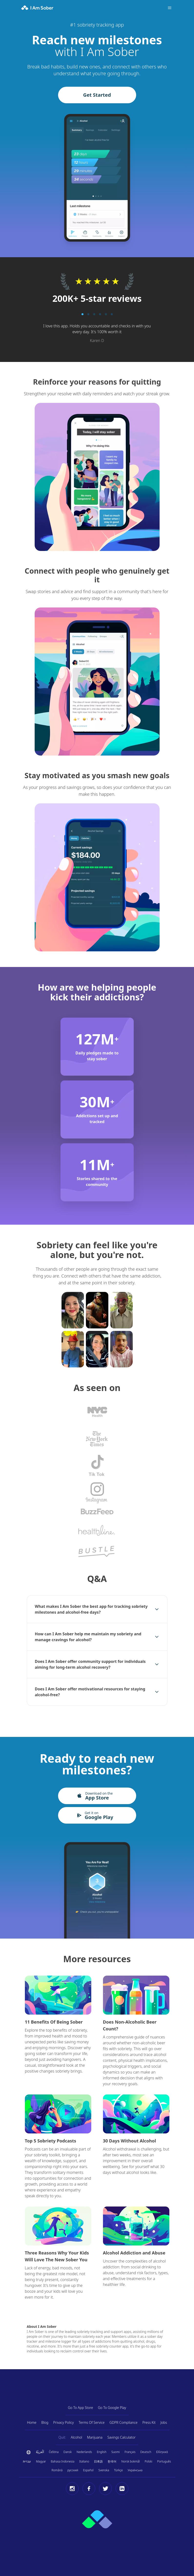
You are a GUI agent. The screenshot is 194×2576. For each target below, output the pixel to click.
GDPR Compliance (123, 2422)
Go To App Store (80, 2407)
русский (72, 2470)
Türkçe (118, 2470)
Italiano (84, 2461)
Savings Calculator (121, 2437)
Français (129, 2452)
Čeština (54, 2452)
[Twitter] (105, 2488)
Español (88, 2470)
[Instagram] (72, 2488)
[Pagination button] (82, 314)
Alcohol (76, 2437)
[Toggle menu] (169, 7)
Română (56, 2470)
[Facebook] (88, 2488)
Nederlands (84, 2452)
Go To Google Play (112, 2407)
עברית (27, 2461)
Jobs (164, 2422)
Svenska (103, 2470)
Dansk (67, 2452)
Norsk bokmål (130, 2461)
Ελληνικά (162, 2452)
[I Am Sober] (37, 8)
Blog (44, 2422)
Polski (148, 2461)
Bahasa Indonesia (62, 2461)
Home (32, 2422)
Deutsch (145, 2452)
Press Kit (148, 2422)
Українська (135, 2470)
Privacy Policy (63, 2422)
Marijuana (94, 2437)
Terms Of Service (91, 2422)
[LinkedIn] (122, 2488)
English (101, 2452)
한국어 (112, 2461)
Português (164, 2461)
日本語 (98, 2461)
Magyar (41, 2461)
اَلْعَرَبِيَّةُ (40, 2452)
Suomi (115, 2452)
